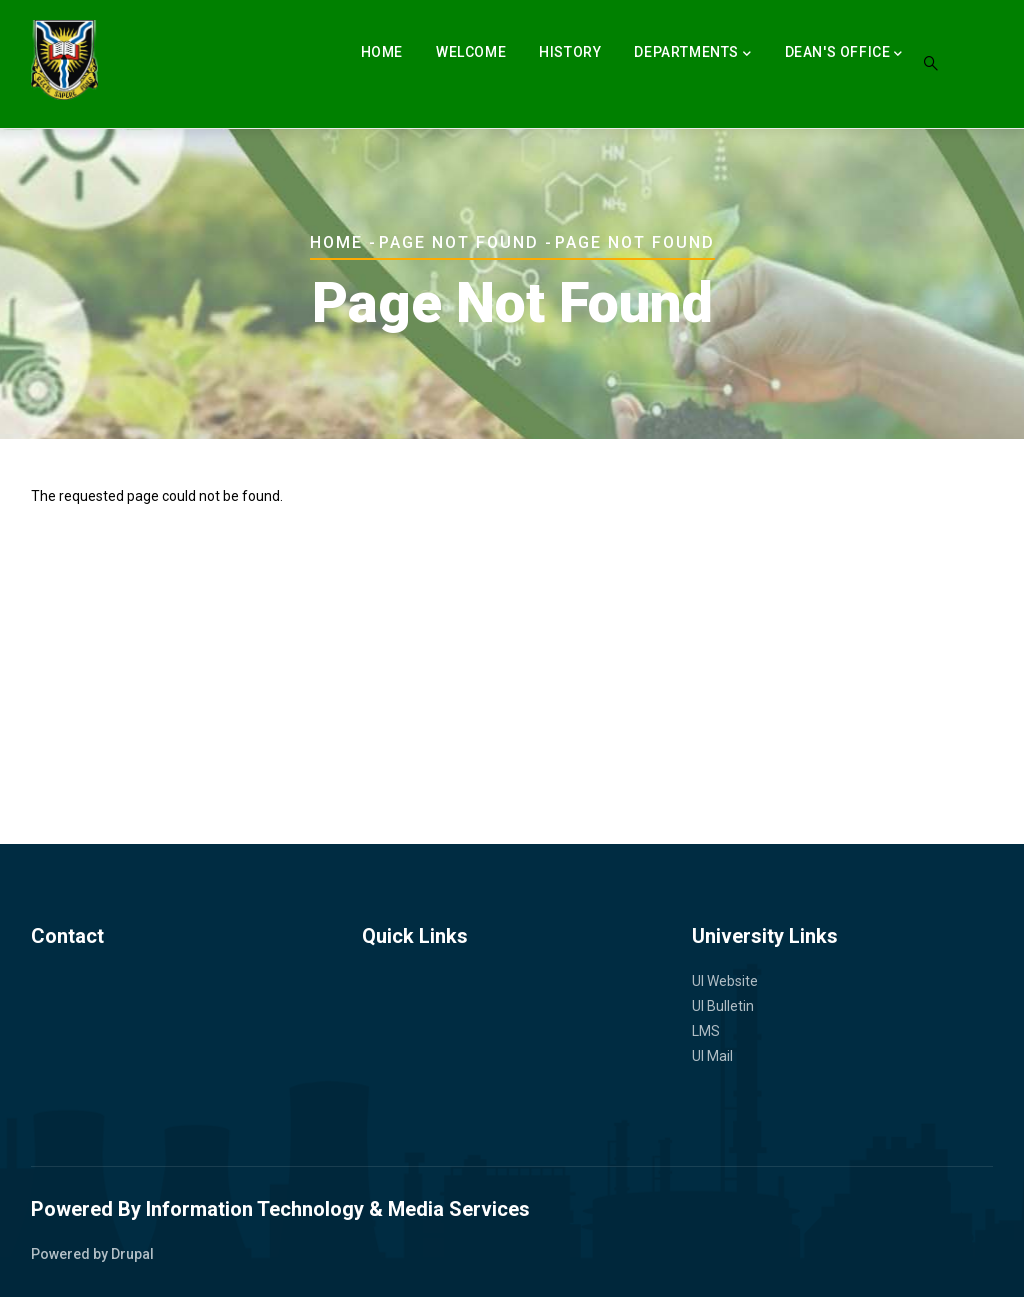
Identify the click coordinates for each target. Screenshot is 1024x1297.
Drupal (132, 1254)
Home (382, 52)
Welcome (471, 52)
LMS (706, 1031)
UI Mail (712, 1056)
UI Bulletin (723, 1006)
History (570, 52)
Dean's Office (844, 54)
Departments (692, 54)
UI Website (725, 981)
